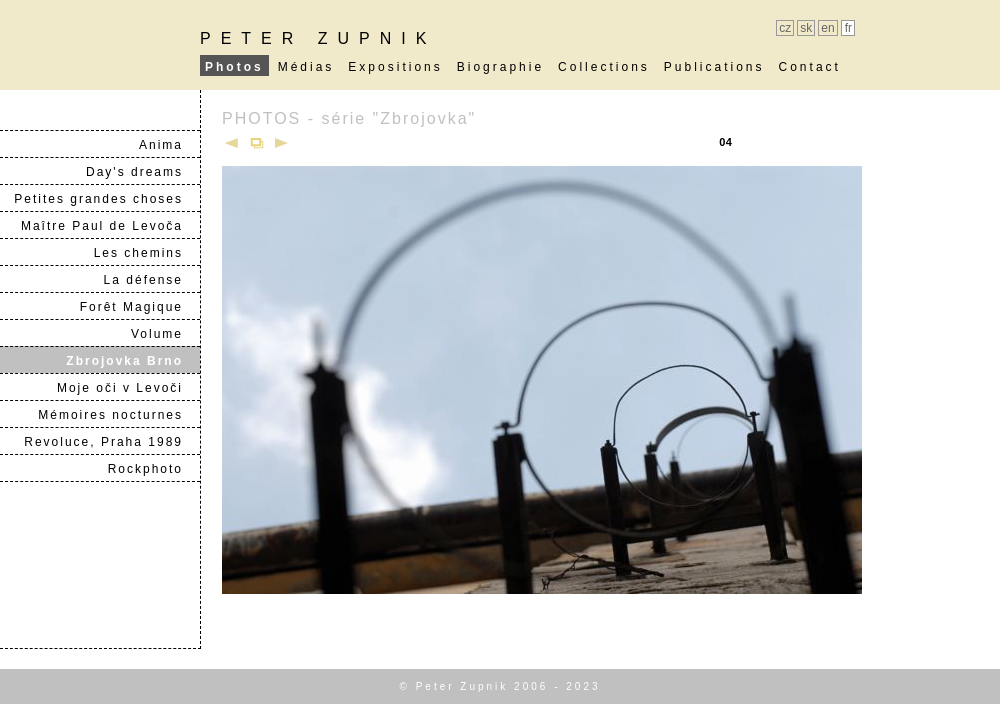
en (827, 28)
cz (785, 28)
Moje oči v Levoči (128, 388)
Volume (165, 334)
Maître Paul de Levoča (110, 226)
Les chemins (146, 253)
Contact (810, 67)
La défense (151, 280)
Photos (234, 67)
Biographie (500, 67)
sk (806, 28)
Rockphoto (153, 469)
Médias (306, 67)
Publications (714, 67)
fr (848, 28)
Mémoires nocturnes (118, 415)
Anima (169, 145)
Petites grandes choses (106, 199)
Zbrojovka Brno (132, 361)
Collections (604, 67)
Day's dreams (142, 172)
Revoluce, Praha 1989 (111, 442)
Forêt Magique (139, 307)
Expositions (395, 67)
